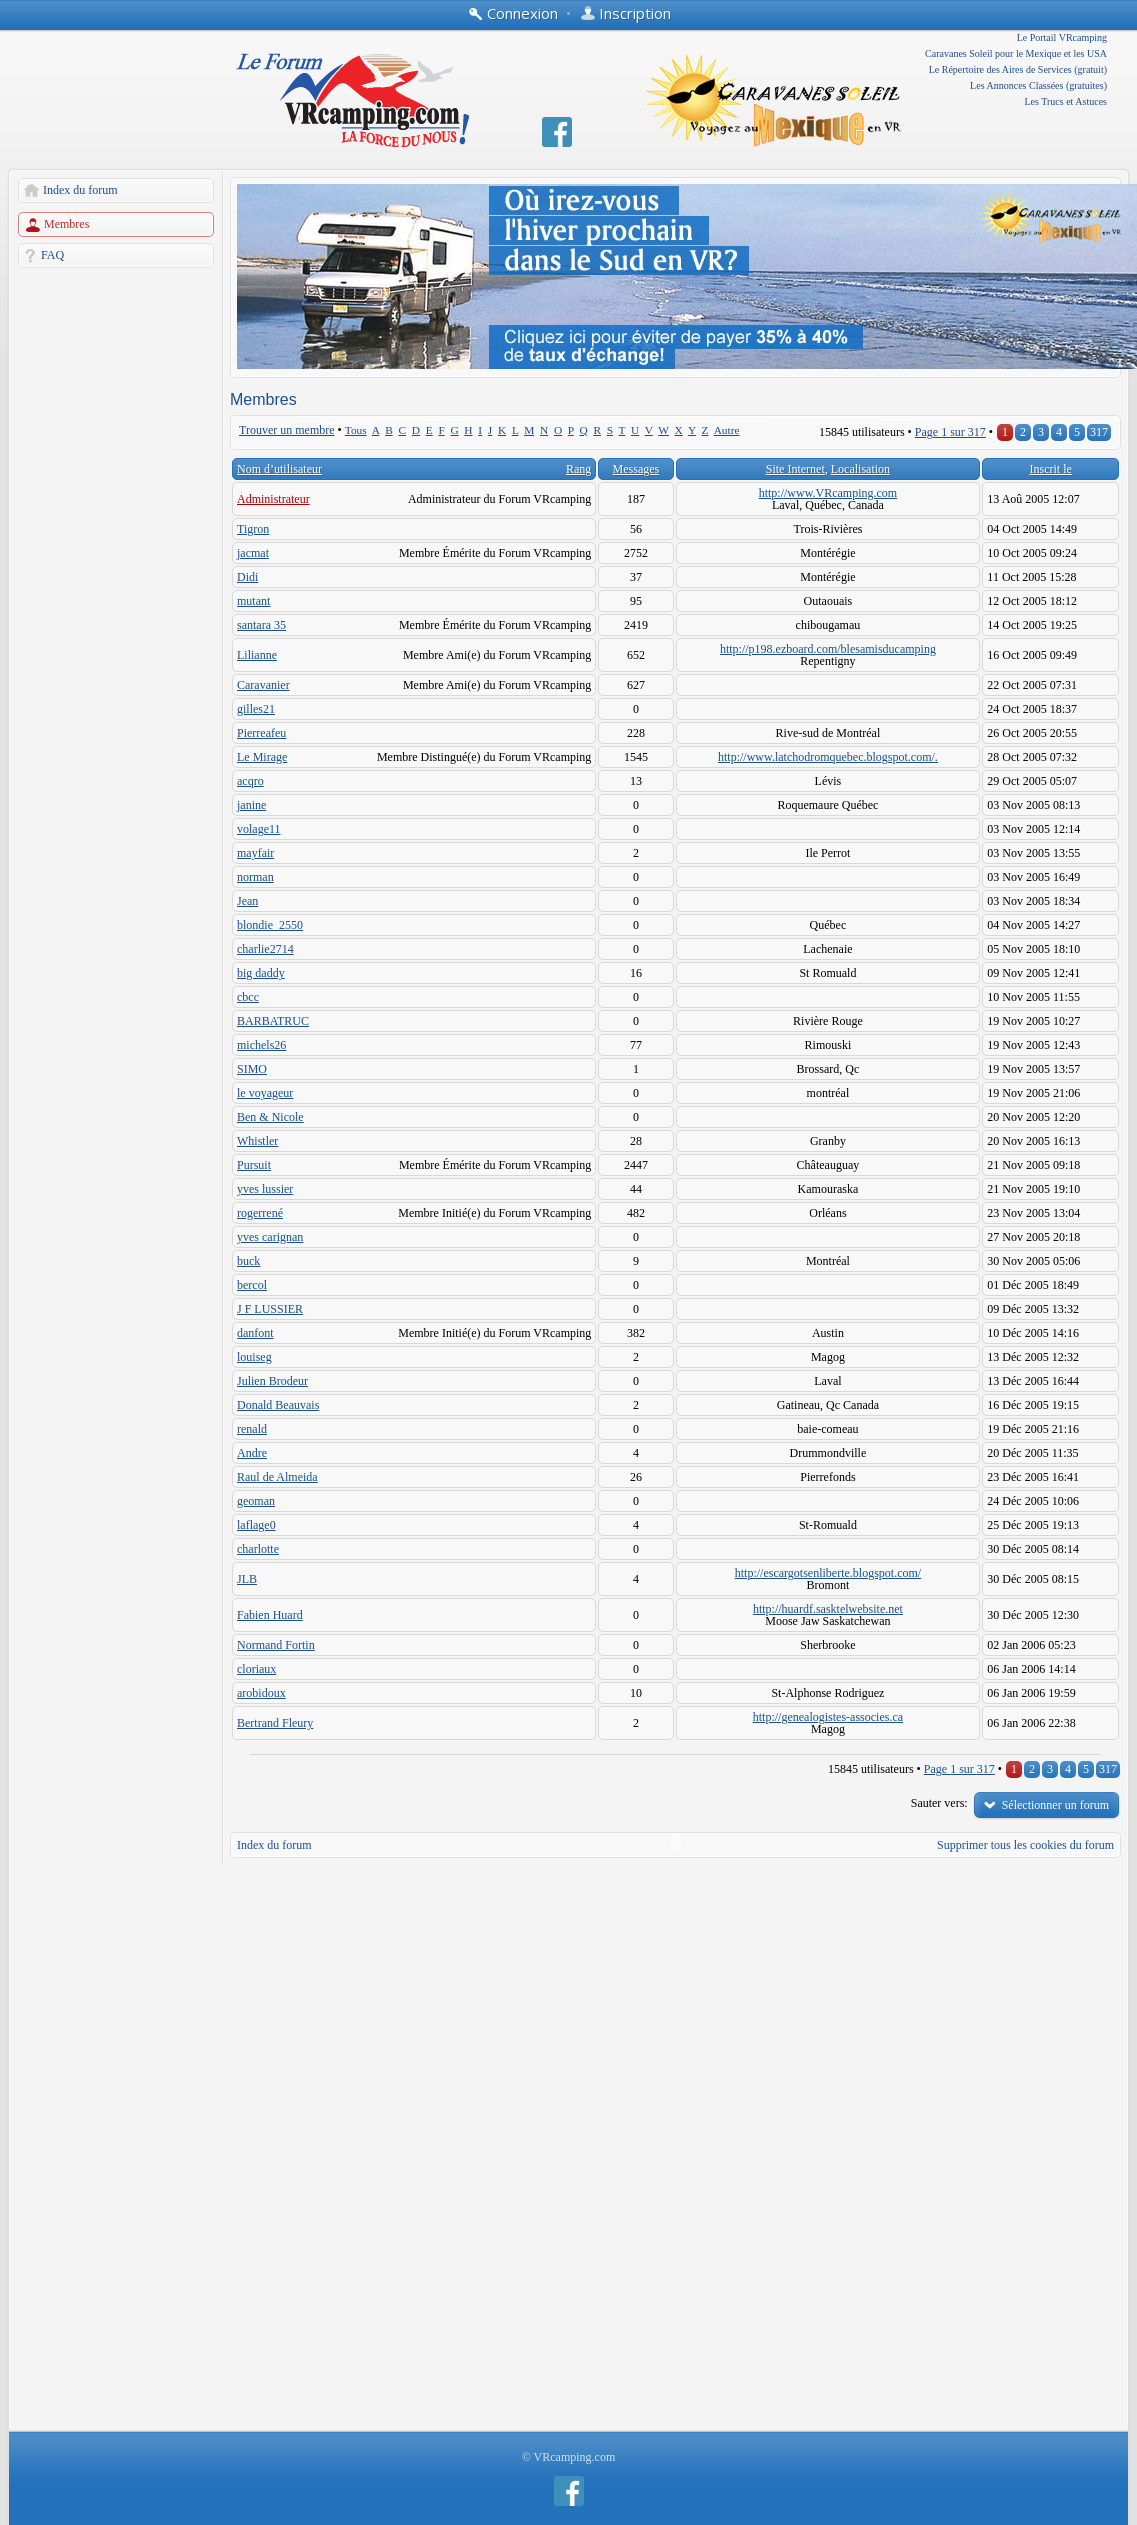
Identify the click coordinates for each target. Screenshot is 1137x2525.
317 (1099, 432)
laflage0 (256, 1525)
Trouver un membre (287, 430)
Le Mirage (262, 757)
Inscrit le (1051, 469)
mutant (253, 601)
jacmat (253, 553)
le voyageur (265, 1093)
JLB (247, 1579)
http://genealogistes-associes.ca (828, 1717)
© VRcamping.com (569, 2457)
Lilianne (257, 655)
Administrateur (273, 499)
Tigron (253, 529)
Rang (578, 469)
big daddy (261, 973)
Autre (727, 430)
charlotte (258, 1549)
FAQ (52, 255)
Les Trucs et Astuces (1066, 101)
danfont (255, 1333)
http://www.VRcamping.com (828, 493)
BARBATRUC (273, 1021)
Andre (252, 1453)
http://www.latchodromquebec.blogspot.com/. (828, 757)
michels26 (261, 1045)
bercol (252, 1285)
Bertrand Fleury (275, 1723)
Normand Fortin (276, 1645)
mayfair (255, 853)
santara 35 (261, 625)
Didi (247, 577)
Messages (636, 469)
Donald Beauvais (278, 1405)
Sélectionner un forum (1055, 1805)
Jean (247, 901)
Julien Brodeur (272, 1381)
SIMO (252, 1069)
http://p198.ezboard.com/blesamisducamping (828, 649)
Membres (66, 224)
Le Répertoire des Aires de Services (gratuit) (1018, 69)
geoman (256, 1501)
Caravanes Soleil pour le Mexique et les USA (1016, 53)
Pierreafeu (261, 733)
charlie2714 (265, 949)
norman (255, 877)
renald (252, 1429)
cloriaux (256, 1669)
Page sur (950, 432)
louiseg (254, 1357)
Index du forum (80, 190)
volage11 (259, 829)
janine (251, 805)
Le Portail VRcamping (1062, 37)
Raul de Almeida (277, 1477)
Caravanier (263, 685)
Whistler (257, 1141)
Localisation (860, 469)
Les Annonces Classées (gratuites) (1038, 85)
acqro (250, 781)
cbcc (248, 997)
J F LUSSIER (270, 1309)
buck (248, 1261)
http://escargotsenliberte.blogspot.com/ (828, 1573)
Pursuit (254, 1165)
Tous (356, 430)
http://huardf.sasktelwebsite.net (828, 1609)
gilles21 (256, 709)
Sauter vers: (939, 1803)
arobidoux (261, 1693)
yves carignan (270, 1237)
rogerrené (260, 1213)
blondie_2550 (270, 925)
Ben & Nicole (270, 1117)
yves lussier (265, 1189)
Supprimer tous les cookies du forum (1025, 1845)
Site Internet (795, 469)
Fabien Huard (270, 1615)
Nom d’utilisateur (279, 469)
